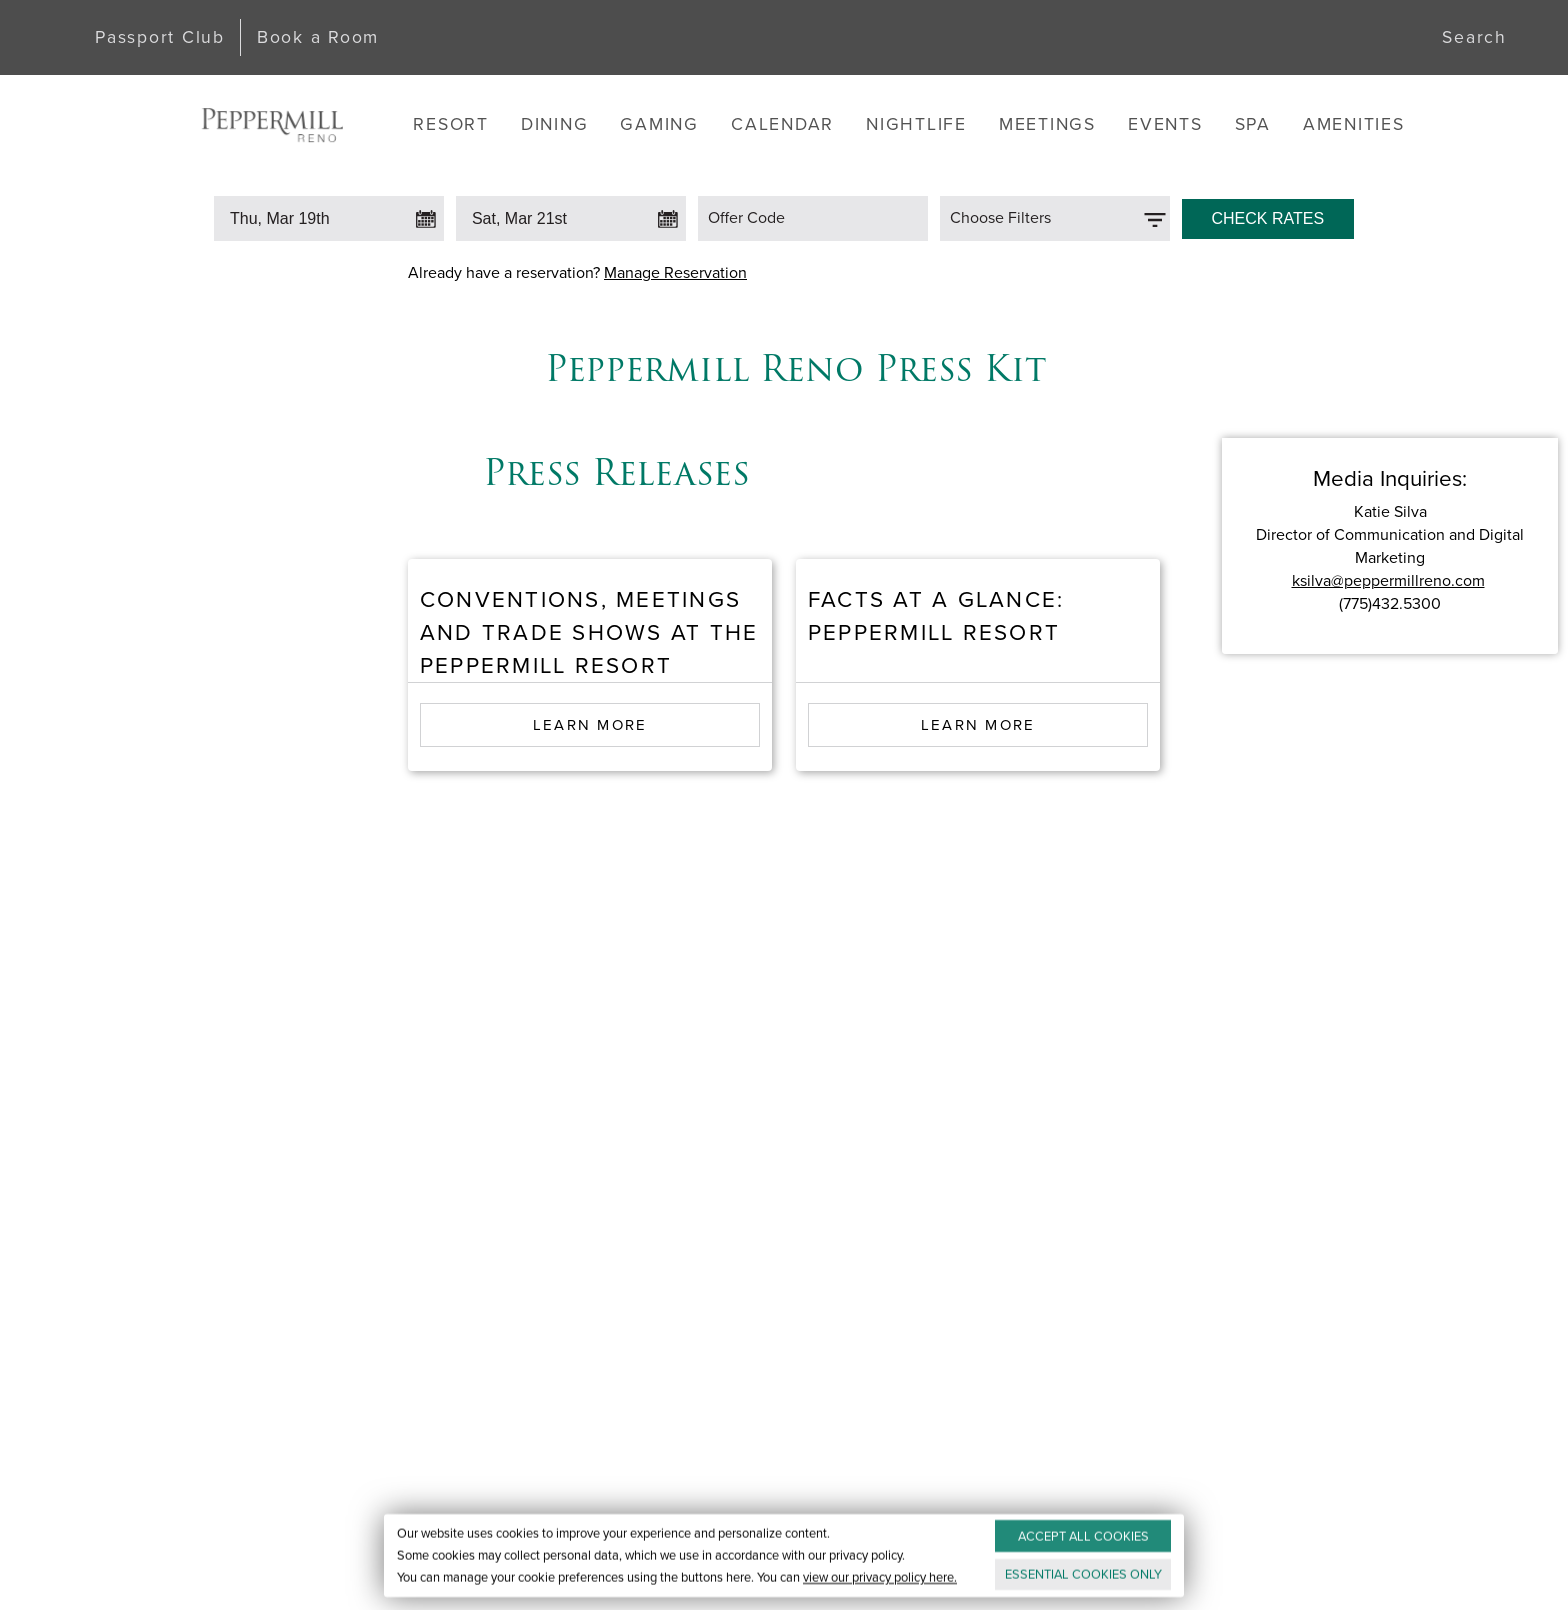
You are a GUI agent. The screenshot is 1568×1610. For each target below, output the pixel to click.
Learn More (590, 725)
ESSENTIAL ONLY (1083, 1574)
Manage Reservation (675, 272)
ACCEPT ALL (1083, 1536)
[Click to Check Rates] (1268, 214)
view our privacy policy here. (880, 1577)
